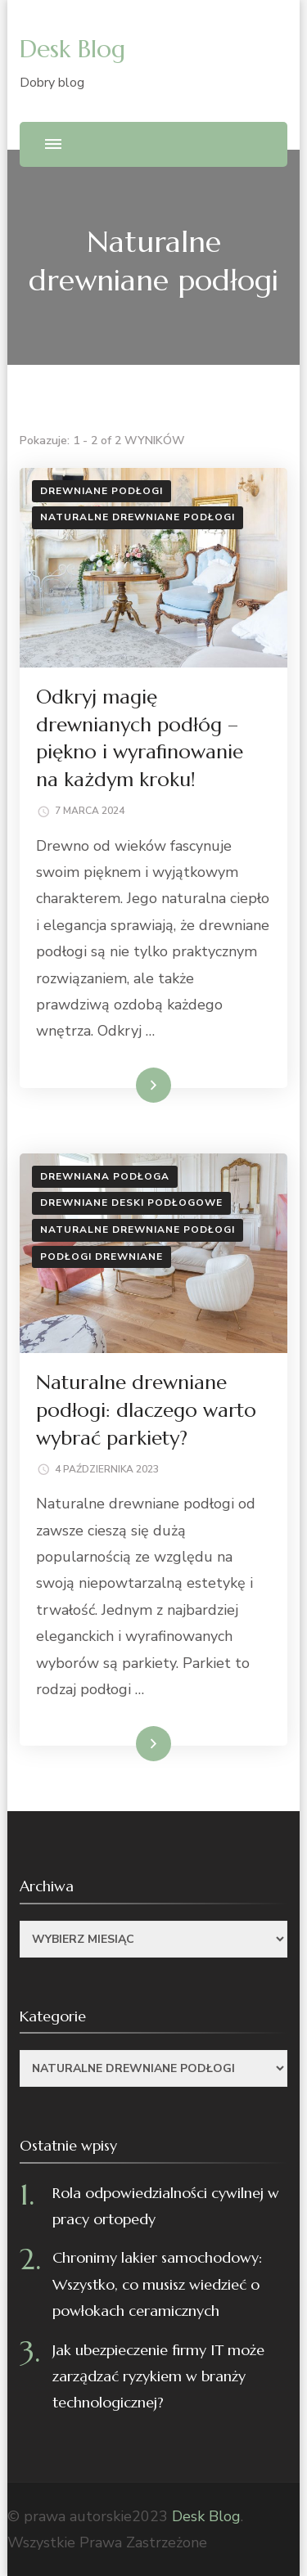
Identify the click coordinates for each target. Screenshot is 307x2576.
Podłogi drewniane (101, 1256)
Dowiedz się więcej (116, 1084)
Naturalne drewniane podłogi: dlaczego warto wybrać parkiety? (146, 1410)
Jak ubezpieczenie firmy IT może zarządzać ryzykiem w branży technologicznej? (158, 2376)
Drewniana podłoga (104, 1176)
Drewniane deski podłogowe (131, 1202)
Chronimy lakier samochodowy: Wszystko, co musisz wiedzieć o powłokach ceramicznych (157, 2284)
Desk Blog (72, 49)
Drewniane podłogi (101, 490)
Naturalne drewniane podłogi (137, 517)
